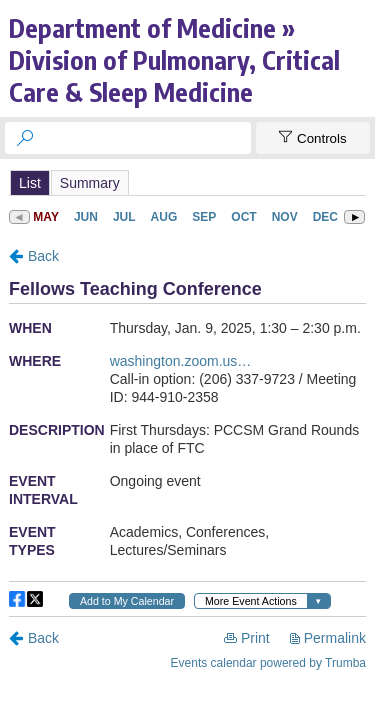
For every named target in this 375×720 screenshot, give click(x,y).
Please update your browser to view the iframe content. (187, 182)
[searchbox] (146, 138)
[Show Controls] (313, 138)
